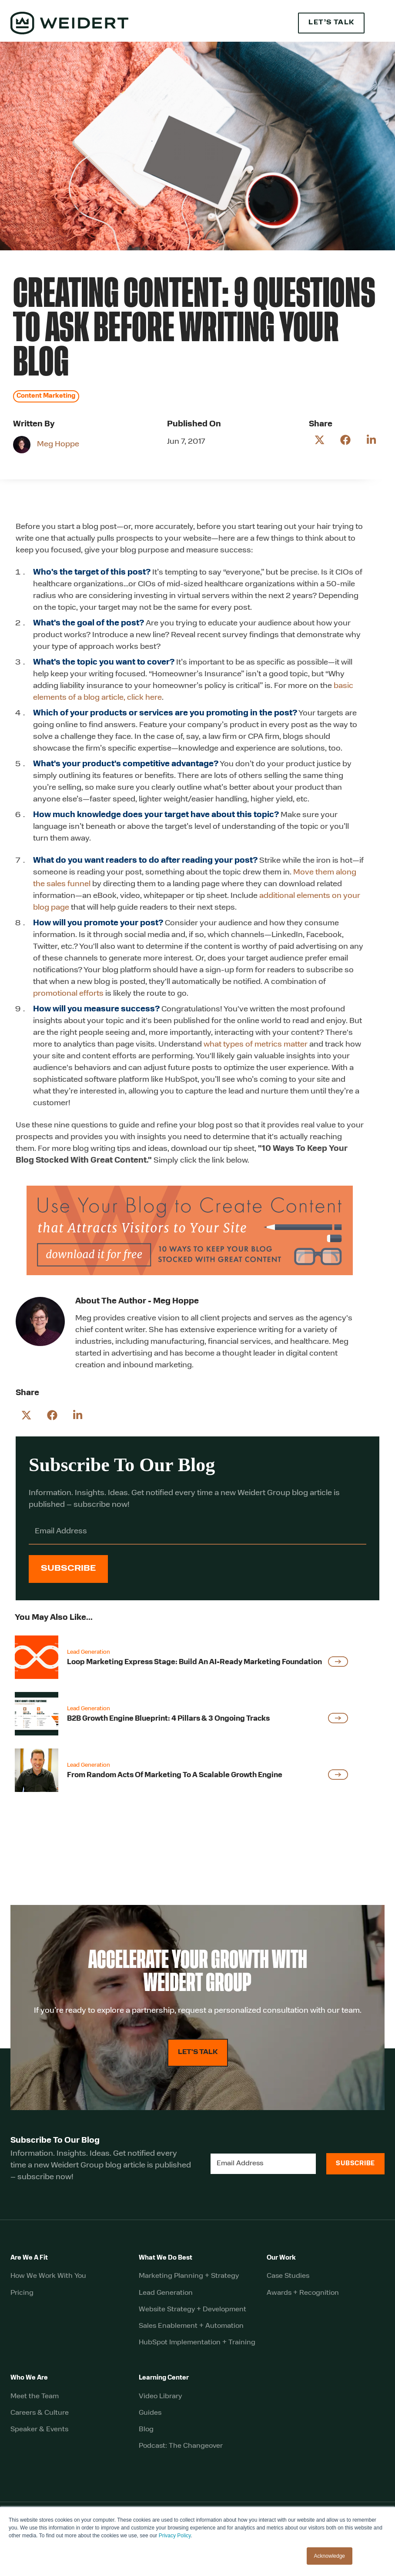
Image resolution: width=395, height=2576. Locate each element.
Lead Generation (166, 2293)
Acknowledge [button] (329, 2556)
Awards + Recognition (303, 2293)
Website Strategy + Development (192, 2309)
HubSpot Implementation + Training (197, 2342)
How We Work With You (48, 2276)
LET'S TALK (198, 2052)
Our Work (281, 2258)
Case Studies (288, 2276)
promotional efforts (68, 994)
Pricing (21, 2293)
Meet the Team (34, 2396)
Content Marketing (46, 396)
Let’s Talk (331, 23)
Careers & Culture (39, 2413)
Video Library (160, 2396)
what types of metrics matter (256, 1044)
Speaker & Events (39, 2429)
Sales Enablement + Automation (191, 2326)
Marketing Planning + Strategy (189, 2276)
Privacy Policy (175, 2536)
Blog (146, 2429)
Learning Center (164, 2378)
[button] (379, 23)
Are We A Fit (29, 2258)
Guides (150, 2413)
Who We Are (29, 2378)
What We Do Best (165, 2258)
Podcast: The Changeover (181, 2446)
